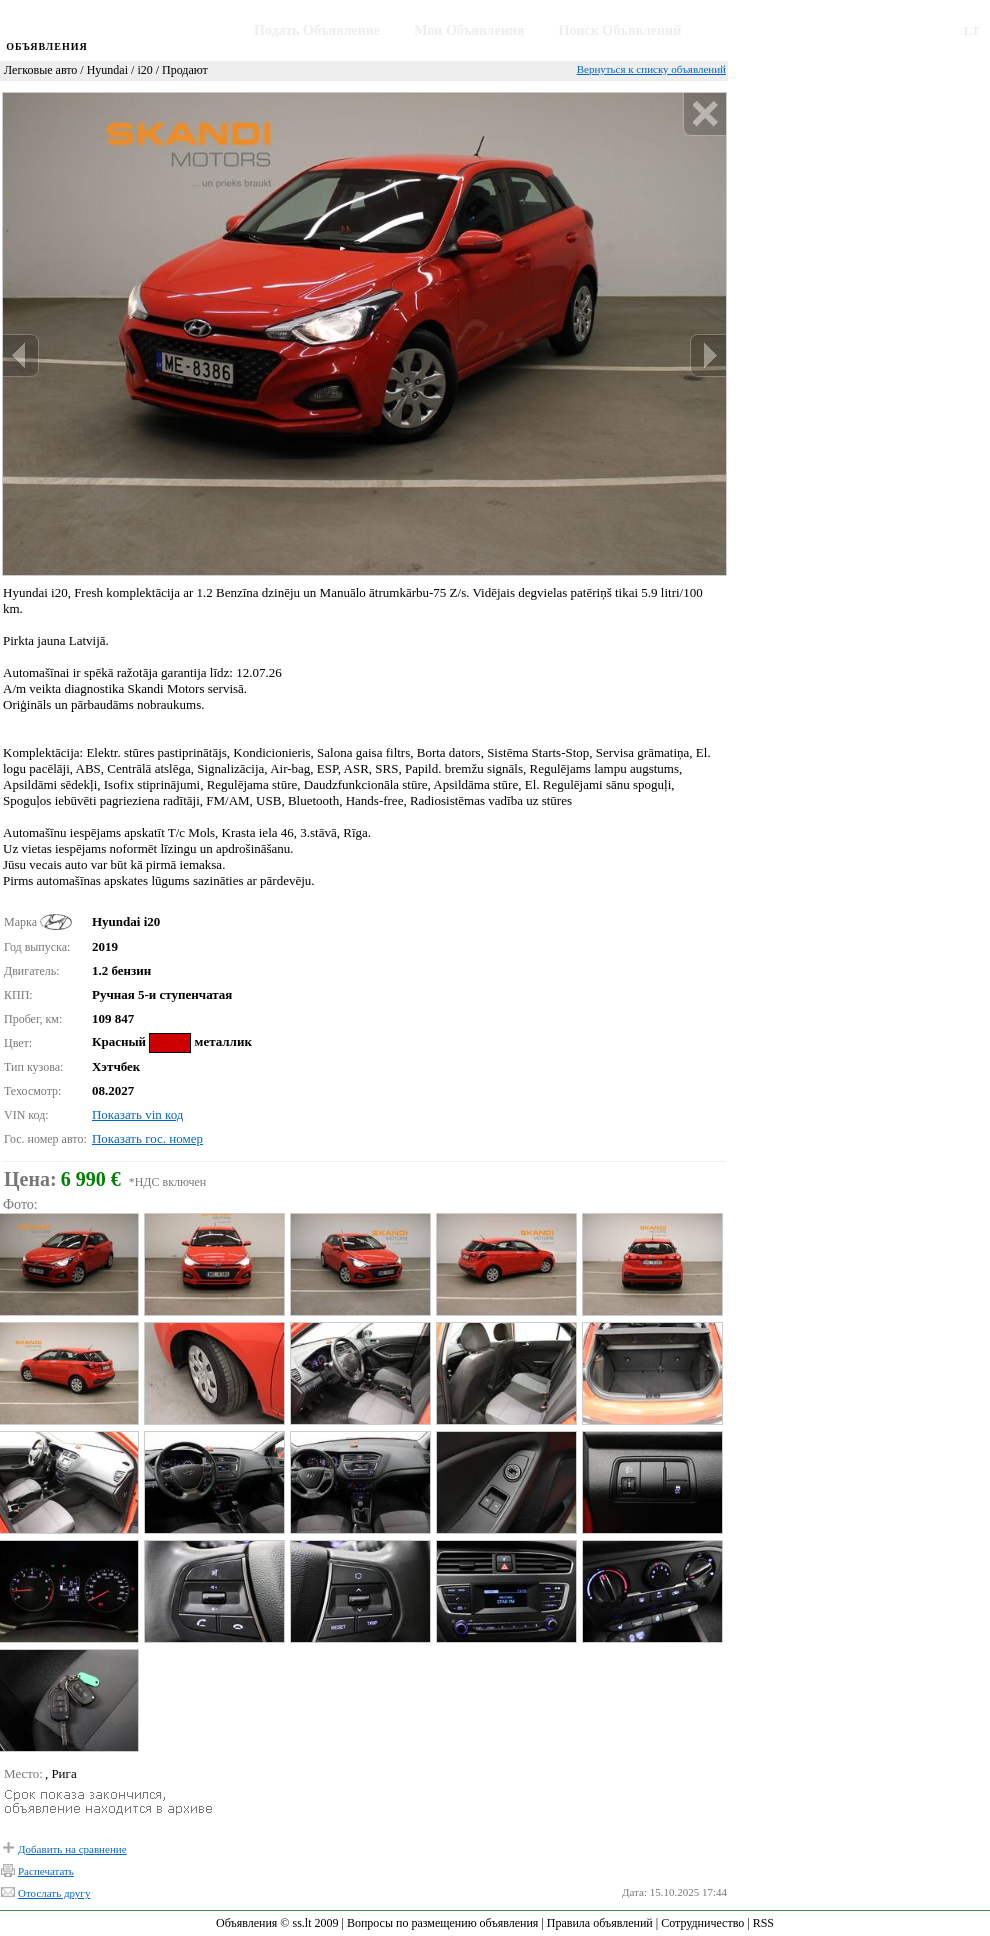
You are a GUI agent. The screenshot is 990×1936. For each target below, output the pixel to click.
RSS (763, 1923)
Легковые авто (40, 70)
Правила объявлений (600, 1923)
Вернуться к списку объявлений (651, 69)
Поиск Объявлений (620, 30)
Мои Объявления (469, 30)
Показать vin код (137, 1114)
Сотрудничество (702, 1923)
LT (972, 30)
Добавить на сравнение (72, 1849)
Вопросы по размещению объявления (442, 1923)
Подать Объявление (317, 30)
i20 (144, 70)
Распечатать (46, 1871)
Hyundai (107, 70)
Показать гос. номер (147, 1138)
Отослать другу (54, 1893)
